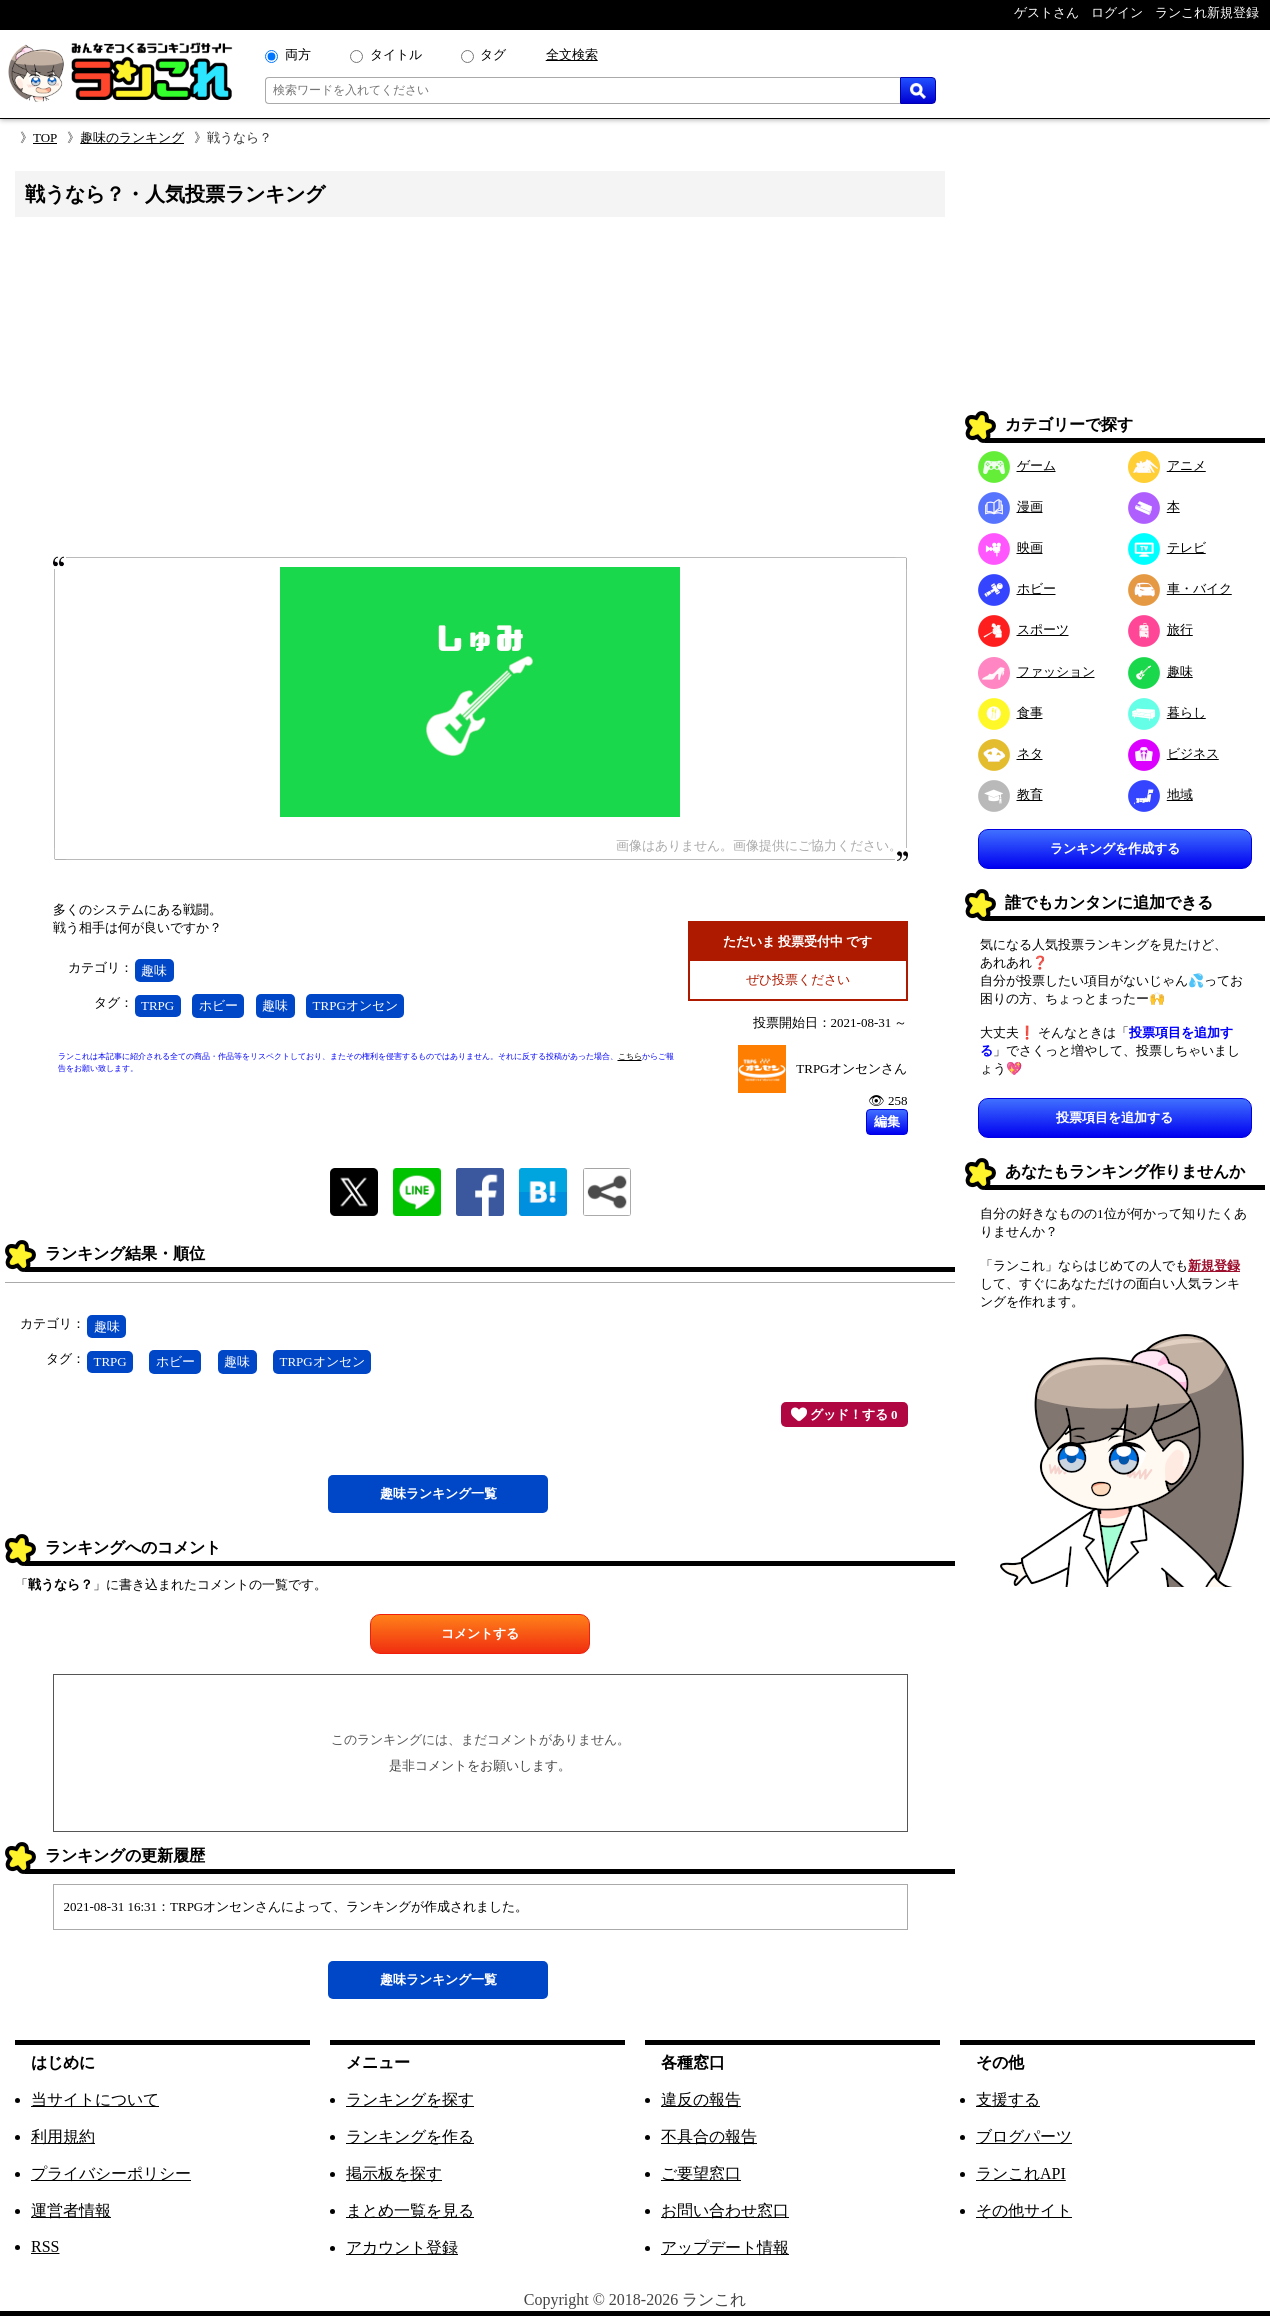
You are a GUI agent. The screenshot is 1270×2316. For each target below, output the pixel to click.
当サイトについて (95, 2099)
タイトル (396, 54)
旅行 (1160, 629)
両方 (298, 54)
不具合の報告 (709, 2136)
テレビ (1167, 547)
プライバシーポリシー (111, 2173)
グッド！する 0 (844, 1414)
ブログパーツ (1024, 2136)
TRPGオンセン (355, 1005)
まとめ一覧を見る (410, 2210)
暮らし (1167, 712)
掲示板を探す (394, 2173)
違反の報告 (701, 2099)
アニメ (1167, 465)
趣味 (154, 970)
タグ (493, 54)
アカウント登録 (402, 2247)
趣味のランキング (132, 137)
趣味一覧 (438, 1493)
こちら (630, 1056)
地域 (1160, 794)
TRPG (157, 1005)
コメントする (480, 1633)
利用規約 (63, 2136)
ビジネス (1173, 753)
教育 (1010, 794)
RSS (45, 2246)
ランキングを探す (410, 2099)
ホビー (218, 1005)
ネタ (1010, 753)
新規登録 (1214, 1265)
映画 (1010, 547)
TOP (45, 137)
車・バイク (1180, 588)
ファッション (1036, 671)
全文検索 (572, 54)
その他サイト (1024, 2210)
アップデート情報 (725, 2247)
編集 (887, 1121)
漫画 (1010, 506)
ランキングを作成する (1115, 848)
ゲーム (1017, 465)
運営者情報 (71, 2210)
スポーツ (1023, 629)
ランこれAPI (1021, 2173)
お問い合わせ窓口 (725, 2210)
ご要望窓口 (701, 2173)
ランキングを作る (410, 2136)
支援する (1008, 2099)
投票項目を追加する (1114, 1117)
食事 (1010, 712)
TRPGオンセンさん (851, 1068)
